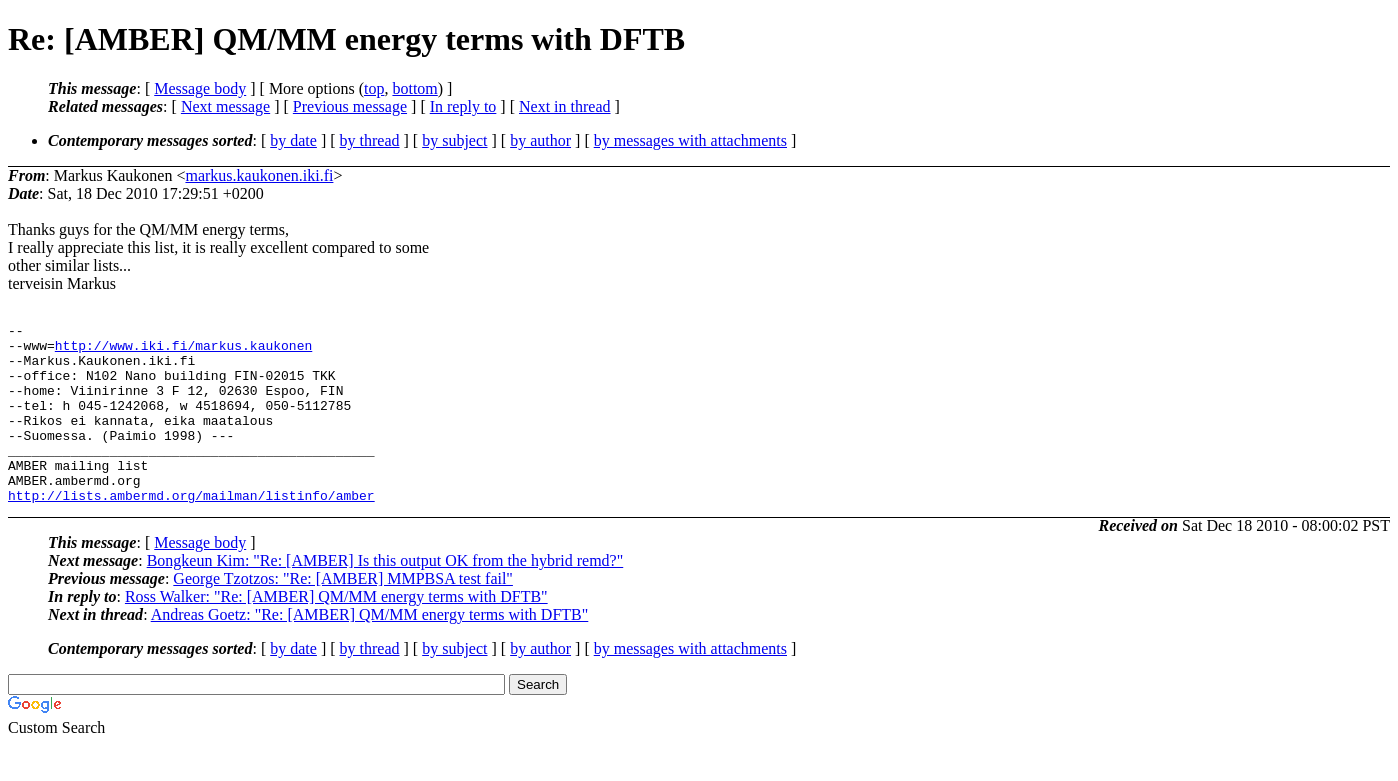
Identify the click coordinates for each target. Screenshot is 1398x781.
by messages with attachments (690, 140)
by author (540, 140)
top (374, 88)
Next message (225, 106)
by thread (370, 140)
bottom (414, 88)
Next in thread (565, 106)
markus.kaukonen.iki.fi (259, 175)
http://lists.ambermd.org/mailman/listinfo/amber (191, 531)
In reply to (463, 106)
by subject (454, 140)
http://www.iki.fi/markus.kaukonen (183, 351)
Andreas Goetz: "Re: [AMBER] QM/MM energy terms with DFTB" (370, 650)
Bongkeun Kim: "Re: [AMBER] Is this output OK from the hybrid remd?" (385, 596)
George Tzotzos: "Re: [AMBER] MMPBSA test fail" (343, 614)
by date (293, 140)
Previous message (350, 106)
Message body (200, 88)
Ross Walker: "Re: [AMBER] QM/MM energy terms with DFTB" (336, 632)
